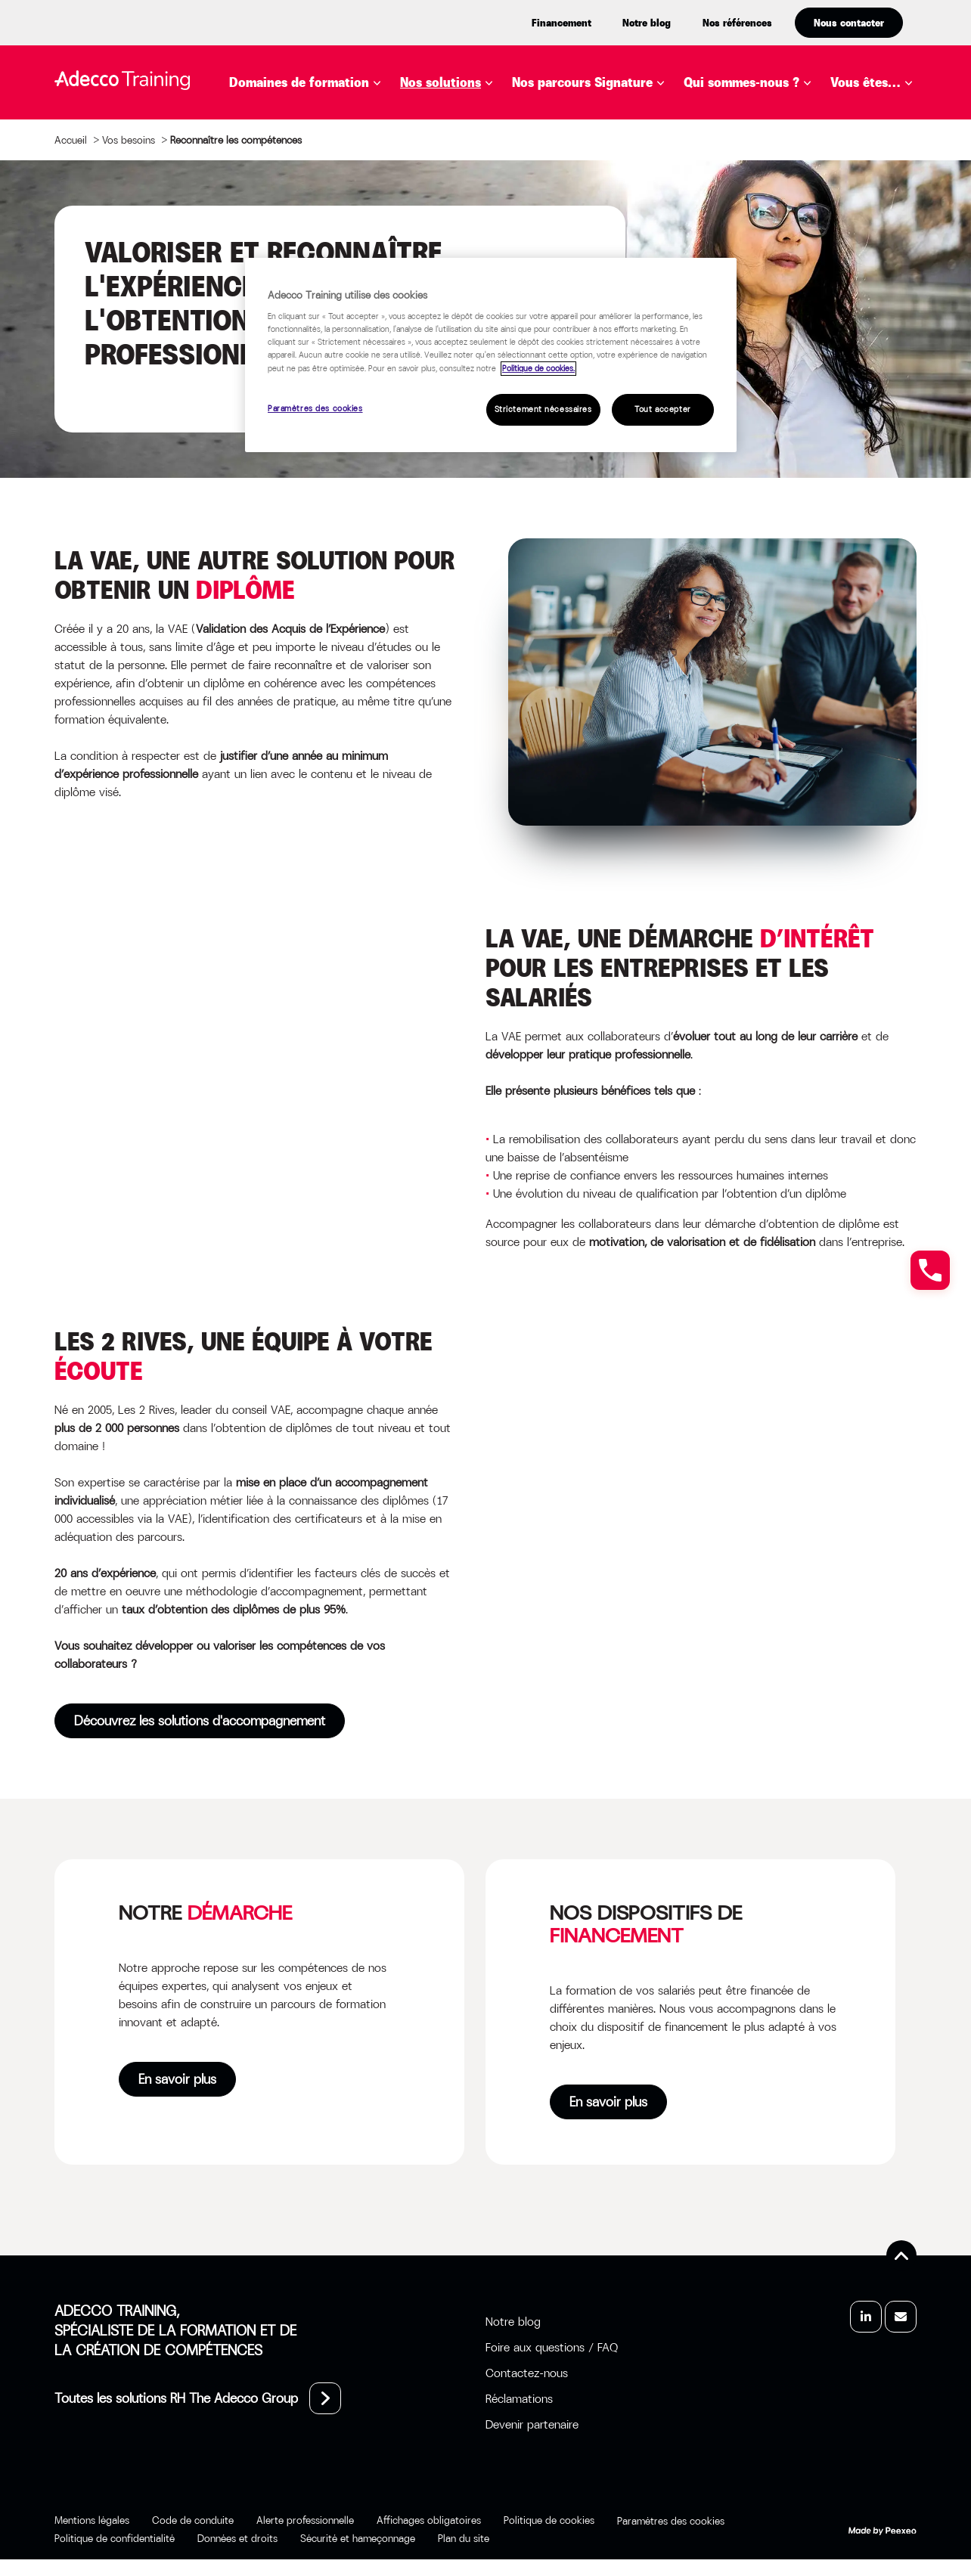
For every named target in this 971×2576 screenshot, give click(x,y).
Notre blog (646, 22)
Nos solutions (440, 82)
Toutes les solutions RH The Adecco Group (176, 2398)
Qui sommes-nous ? (741, 82)
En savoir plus (177, 2079)
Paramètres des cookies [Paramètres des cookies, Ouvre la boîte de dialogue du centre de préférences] (315, 408)
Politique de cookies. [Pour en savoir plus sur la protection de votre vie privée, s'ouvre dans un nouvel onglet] (538, 368)
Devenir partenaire (532, 2424)
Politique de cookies (549, 2520)
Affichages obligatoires (429, 2520)
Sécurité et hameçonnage (357, 2538)
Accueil (70, 140)
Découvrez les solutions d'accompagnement (199, 1721)
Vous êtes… (865, 82)
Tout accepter (662, 409)
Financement (561, 22)
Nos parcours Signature (582, 82)
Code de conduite (193, 2520)
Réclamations (519, 2399)
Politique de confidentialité (114, 2538)
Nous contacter (849, 22)
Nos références (737, 22)
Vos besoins (128, 140)
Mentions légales (91, 2520)
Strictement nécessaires (543, 409)
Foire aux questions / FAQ (552, 2347)
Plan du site (463, 2538)
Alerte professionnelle (305, 2520)
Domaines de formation (299, 82)
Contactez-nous (527, 2373)
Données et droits (237, 2538)
